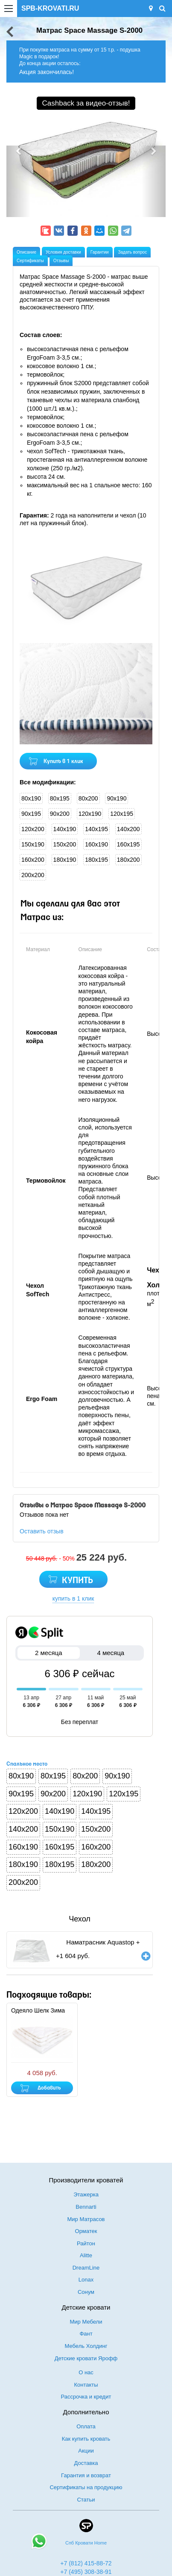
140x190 (64, 829)
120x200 (32, 829)
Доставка (86, 2463)
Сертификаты (30, 260)
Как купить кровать (86, 2439)
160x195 (128, 844)
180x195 (96, 859)
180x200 (128, 859)
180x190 (64, 859)
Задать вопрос (132, 252)
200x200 (32, 875)
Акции (85, 2450)
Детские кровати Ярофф (86, 2358)
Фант (85, 2333)
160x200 (32, 859)
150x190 (32, 844)
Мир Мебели (86, 2322)
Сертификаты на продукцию (86, 2487)
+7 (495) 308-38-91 (85, 2571)
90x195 (31, 813)
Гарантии (99, 252)
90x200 (60, 813)
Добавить (49, 2088)
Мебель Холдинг (86, 2346)
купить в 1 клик (73, 1598)
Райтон (86, 2243)
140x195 (96, 829)
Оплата (86, 2426)
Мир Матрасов (86, 2219)
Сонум (86, 2292)
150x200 (64, 844)
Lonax (86, 2279)
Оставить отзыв (42, 1531)
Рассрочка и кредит (86, 2396)
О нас (86, 2372)
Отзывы (61, 260)
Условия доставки (63, 252)
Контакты (86, 2385)
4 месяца (111, 1652)
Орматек (86, 2231)
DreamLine (86, 2267)
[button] (18, 181)
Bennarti (86, 2207)
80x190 (31, 798)
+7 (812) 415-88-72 (85, 2563)
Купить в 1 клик (63, 761)
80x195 (60, 798)
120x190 (90, 813)
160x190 (96, 844)
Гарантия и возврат (86, 2475)
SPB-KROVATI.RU (50, 8)
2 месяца (48, 1652)
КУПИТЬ (77, 1580)
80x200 (88, 798)
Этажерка (86, 2194)
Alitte (86, 2255)
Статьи (86, 2499)
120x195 (121, 813)
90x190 (116, 798)
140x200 (128, 829)
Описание (26, 252)
